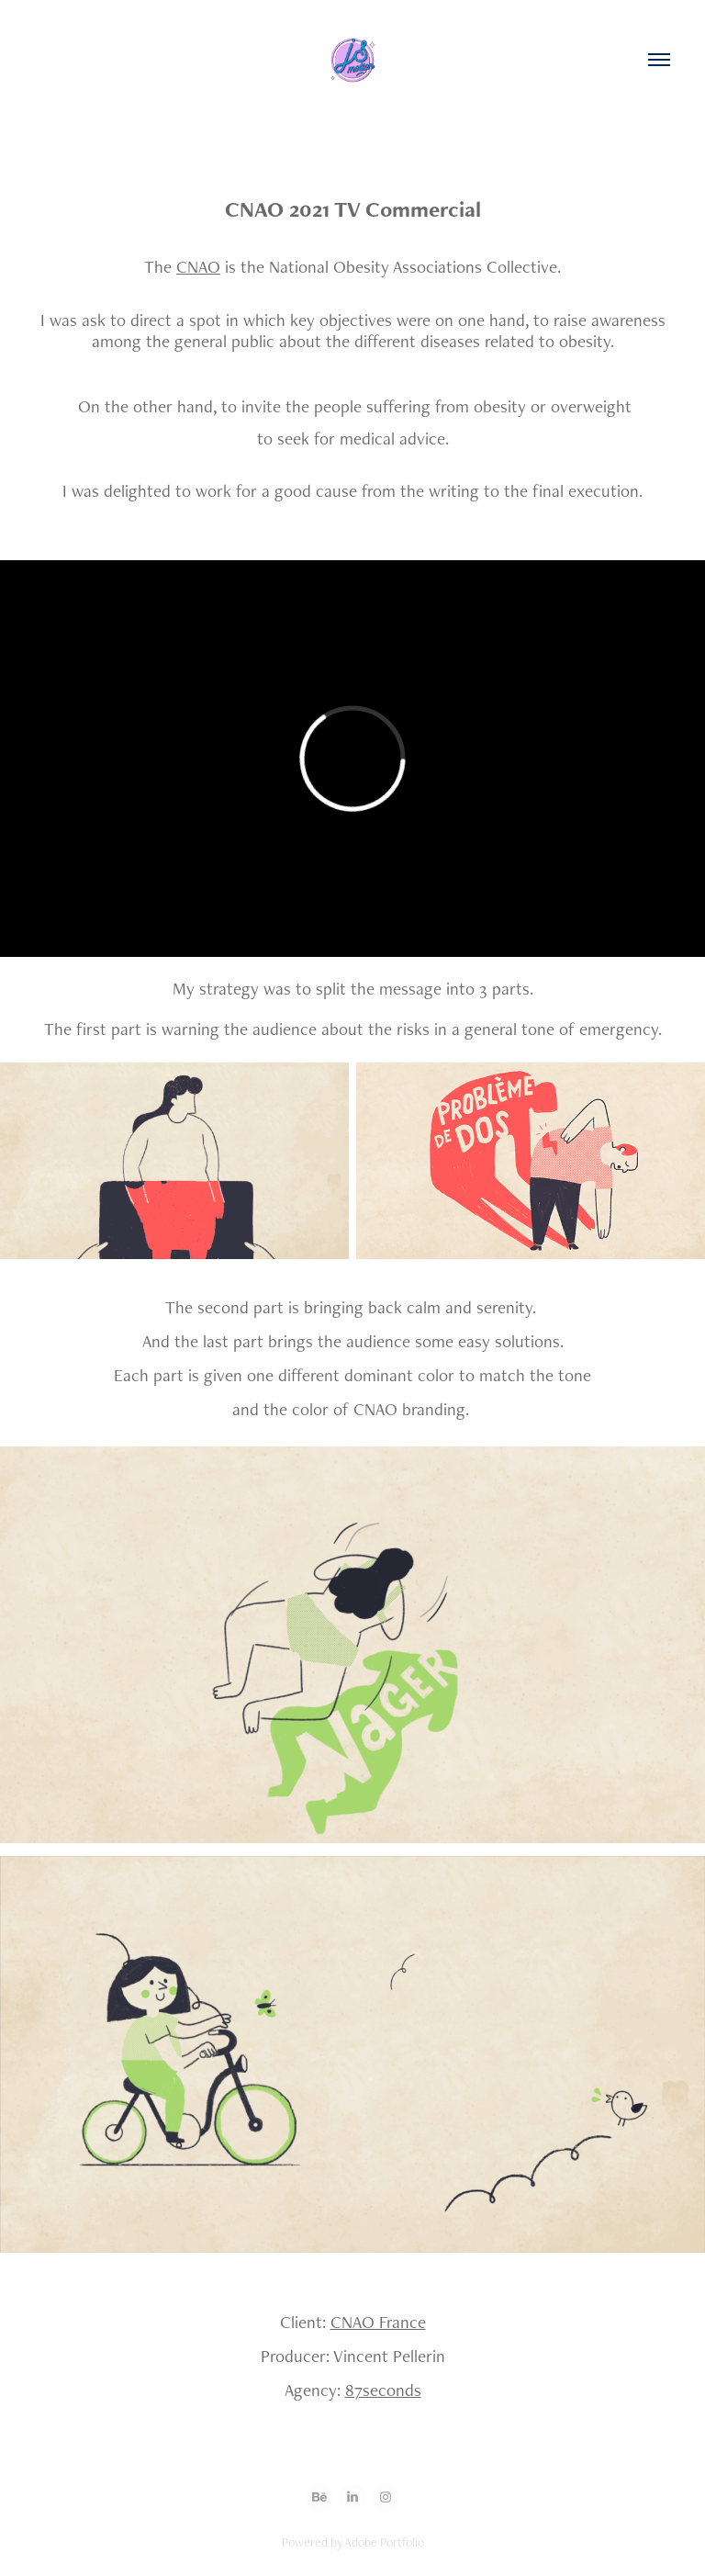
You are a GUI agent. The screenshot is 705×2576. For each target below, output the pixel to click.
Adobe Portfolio (384, 2542)
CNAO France (378, 2322)
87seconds (383, 2390)
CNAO (198, 266)
